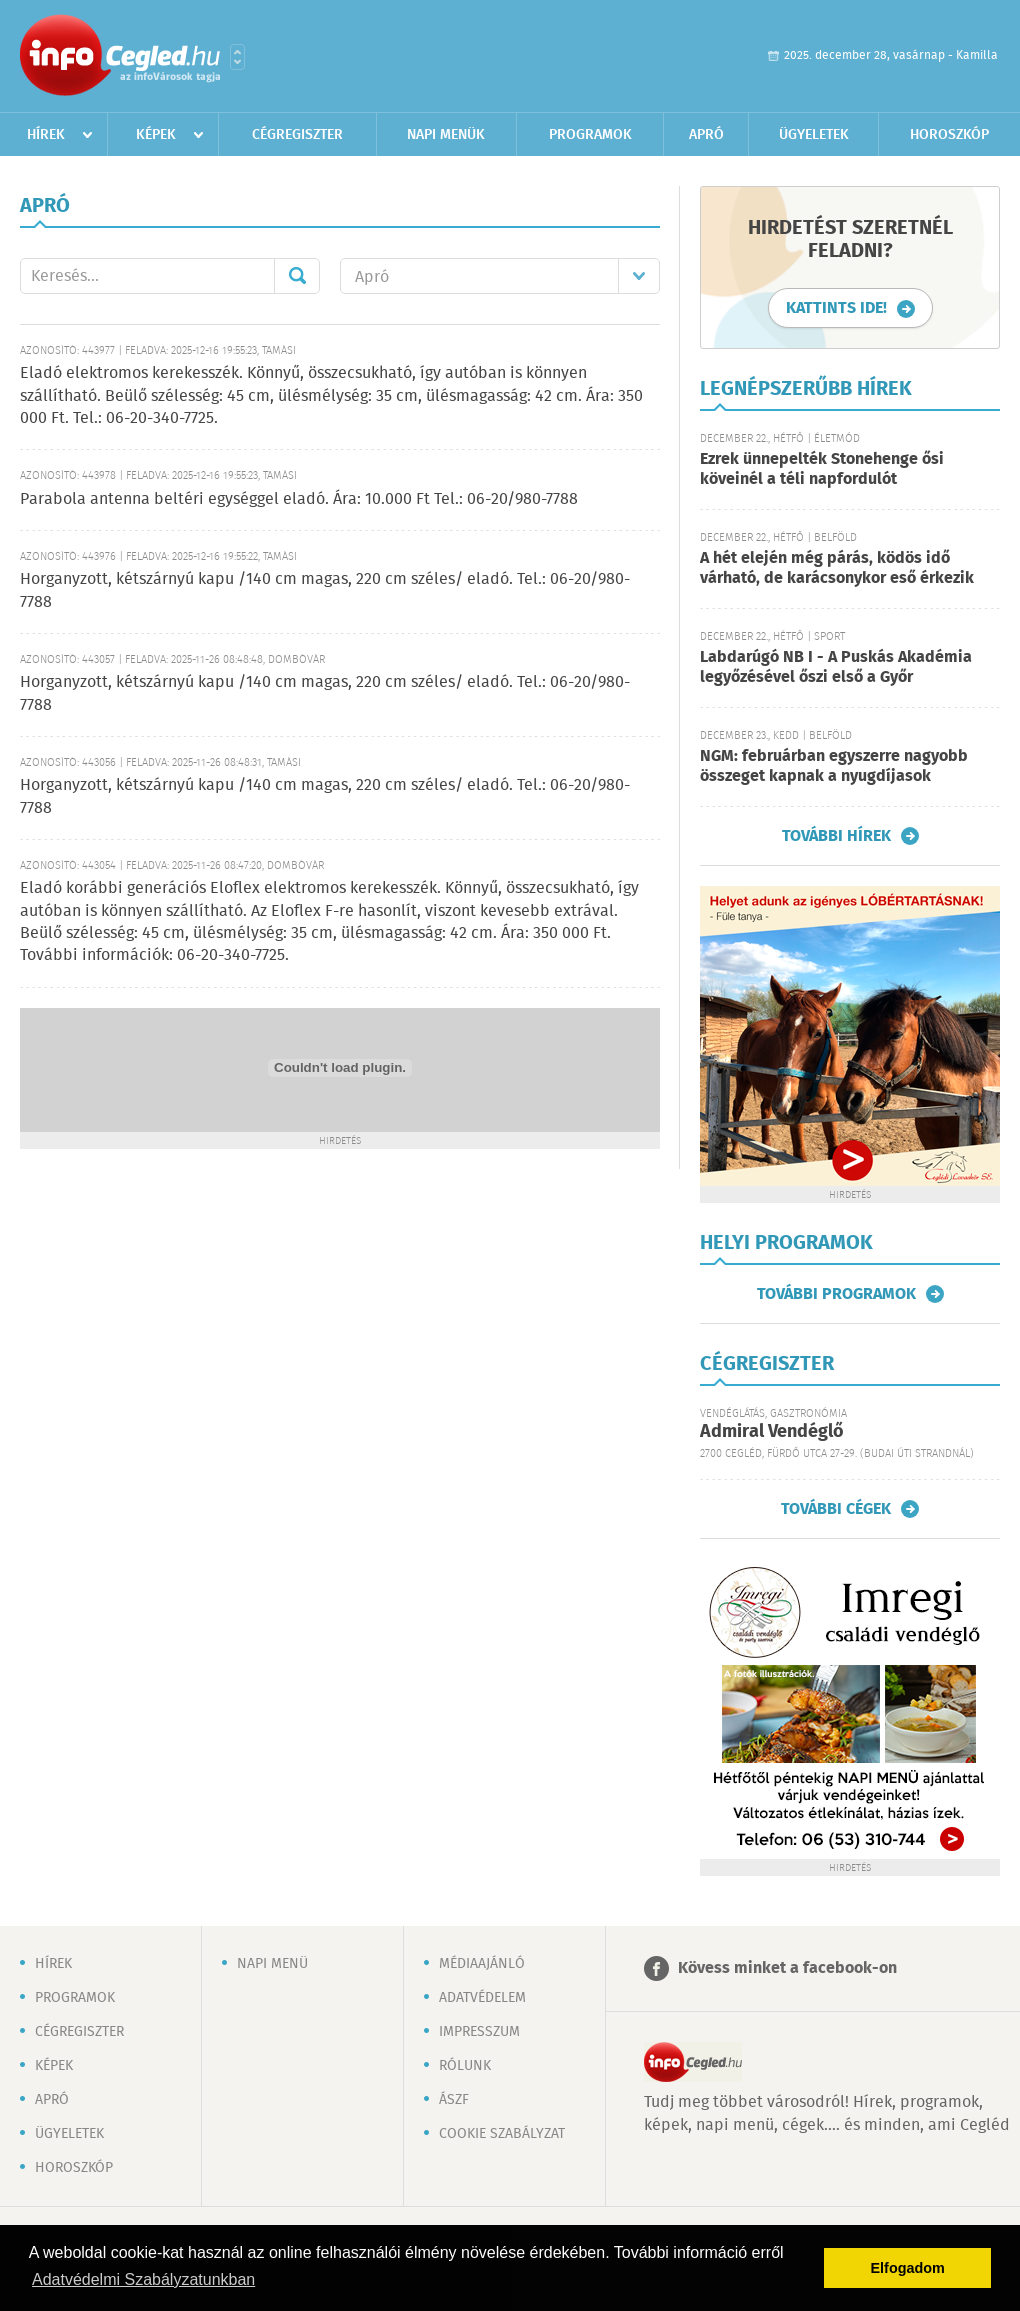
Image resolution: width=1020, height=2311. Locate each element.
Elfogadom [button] (908, 2268)
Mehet (297, 276)
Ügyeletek (814, 135)
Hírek (46, 135)
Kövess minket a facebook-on (787, 1968)
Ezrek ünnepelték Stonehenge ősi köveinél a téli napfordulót (822, 469)
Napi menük (446, 135)
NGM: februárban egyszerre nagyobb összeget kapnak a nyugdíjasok (834, 766)
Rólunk (465, 2066)
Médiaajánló (482, 1964)
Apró (706, 135)
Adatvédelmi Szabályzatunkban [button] (143, 2279)
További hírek (836, 836)
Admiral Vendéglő (772, 1432)
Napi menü (272, 1964)
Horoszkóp (949, 135)
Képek (156, 135)
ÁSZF (454, 2100)
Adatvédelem (482, 1998)
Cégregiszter (297, 135)
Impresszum (479, 2032)
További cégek (836, 1509)
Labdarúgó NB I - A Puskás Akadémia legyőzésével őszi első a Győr (836, 667)
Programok (590, 135)
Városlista (237, 57)
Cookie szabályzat (502, 2134)
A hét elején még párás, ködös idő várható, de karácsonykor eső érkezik (837, 568)
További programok (836, 1294)
